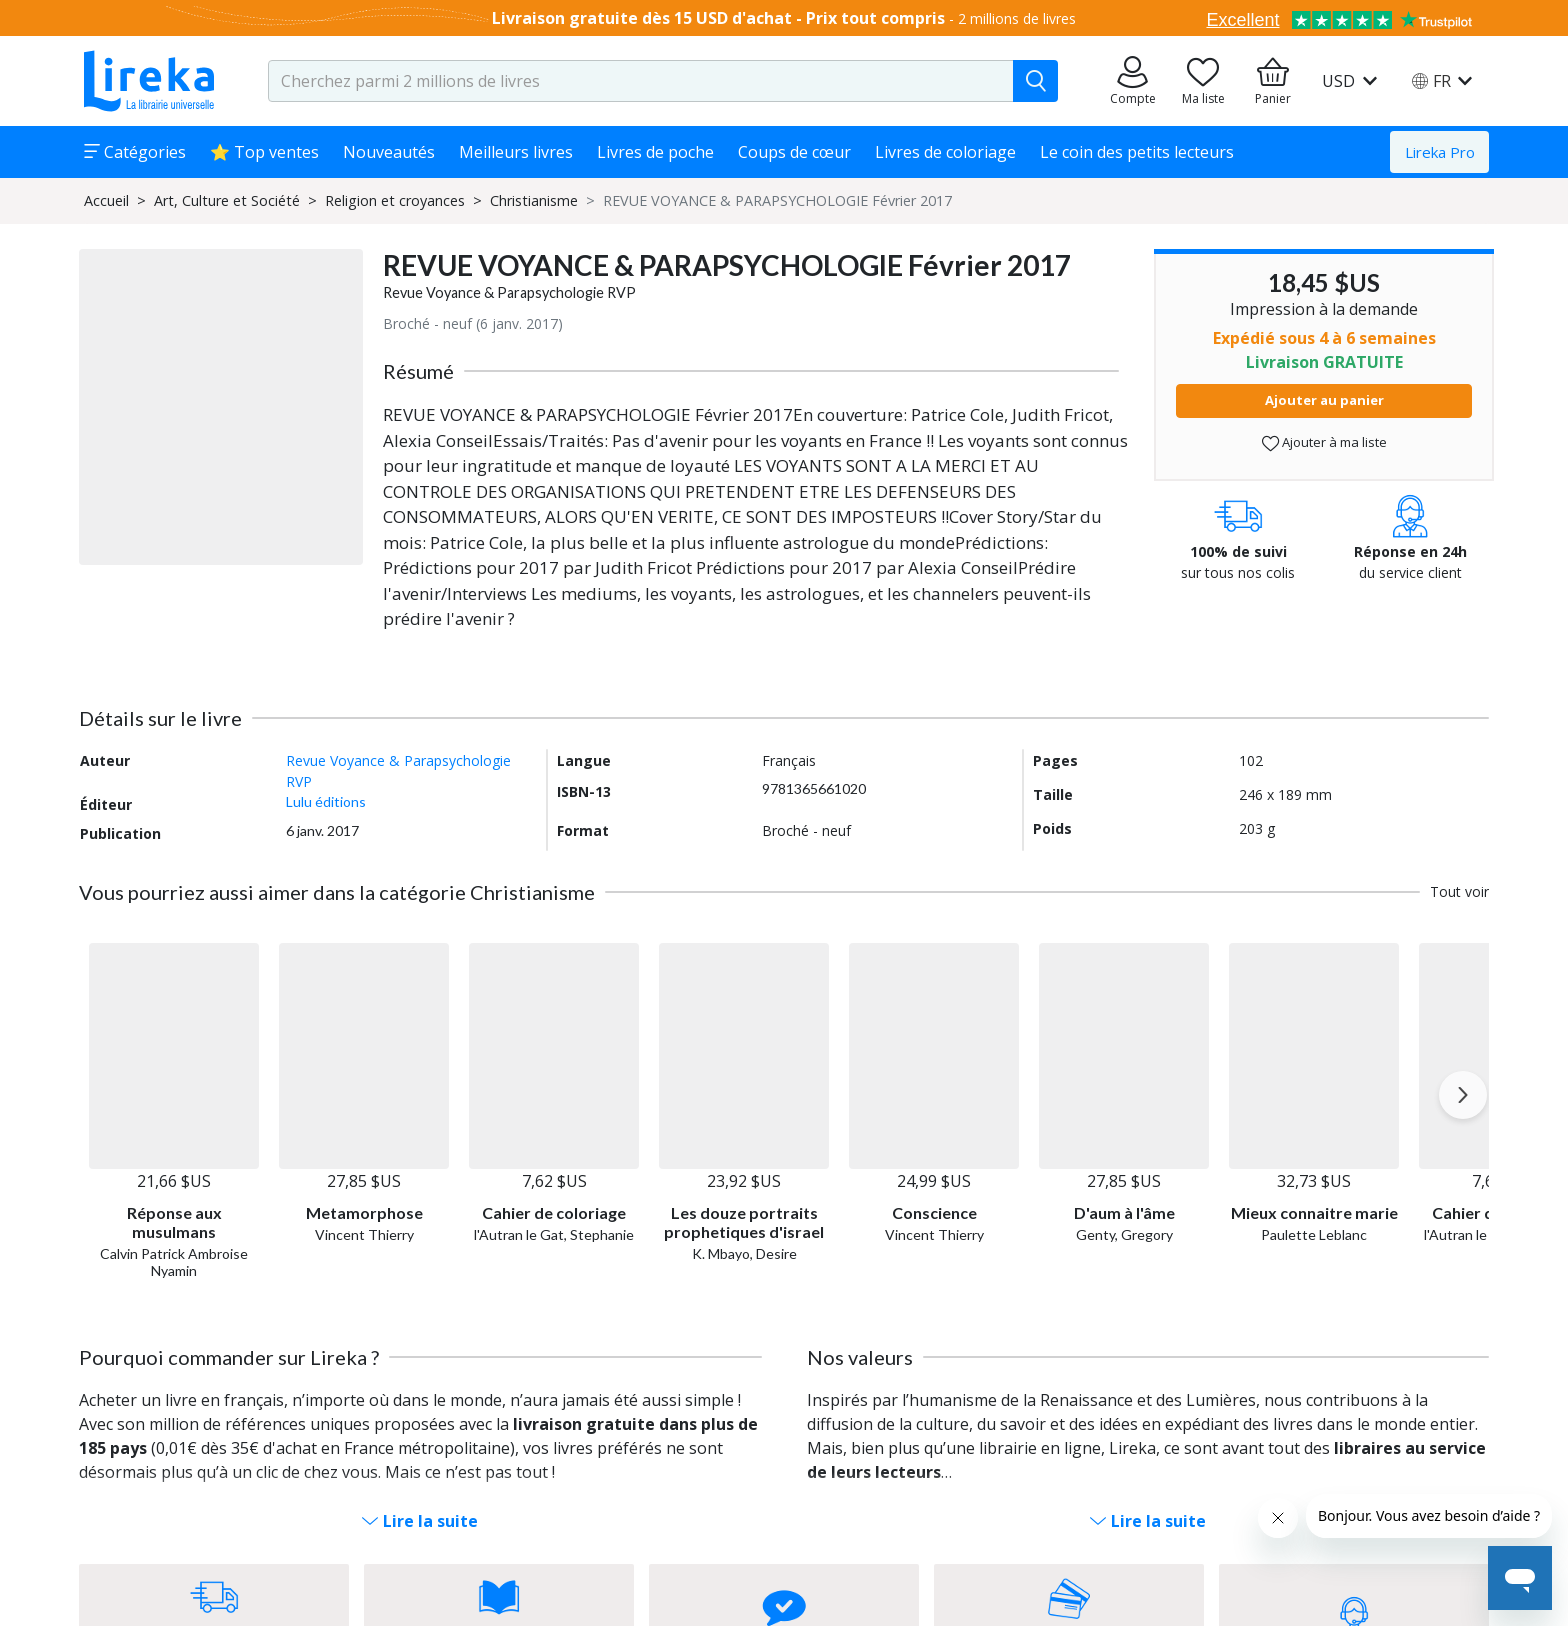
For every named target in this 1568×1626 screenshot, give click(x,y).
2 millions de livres (1017, 18)
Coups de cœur (794, 152)
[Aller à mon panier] (1273, 81)
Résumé (418, 371)
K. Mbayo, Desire (744, 1253)
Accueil (106, 200)
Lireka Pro (1440, 152)
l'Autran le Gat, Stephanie (554, 1234)
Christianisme (534, 200)
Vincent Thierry (364, 1234)
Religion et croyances (395, 200)
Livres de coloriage (945, 152)
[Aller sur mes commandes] (1133, 81)
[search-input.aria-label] (641, 81)
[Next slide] (1463, 1095)
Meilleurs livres (516, 152)
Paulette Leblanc (1314, 1234)
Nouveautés (389, 152)
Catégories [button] (135, 152)
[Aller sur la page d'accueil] (149, 81)
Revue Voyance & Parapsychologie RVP (509, 292)
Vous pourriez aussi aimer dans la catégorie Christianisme (337, 892)
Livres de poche (655, 152)
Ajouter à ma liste (1324, 442)
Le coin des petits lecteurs (1137, 152)
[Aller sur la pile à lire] (1203, 81)
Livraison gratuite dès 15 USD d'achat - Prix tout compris (718, 18)
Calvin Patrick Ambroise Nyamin (174, 1262)
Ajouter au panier (1324, 400)
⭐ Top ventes (264, 152)
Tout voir (1459, 891)
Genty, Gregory (1124, 1234)
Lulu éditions (326, 801)
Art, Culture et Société (227, 200)
